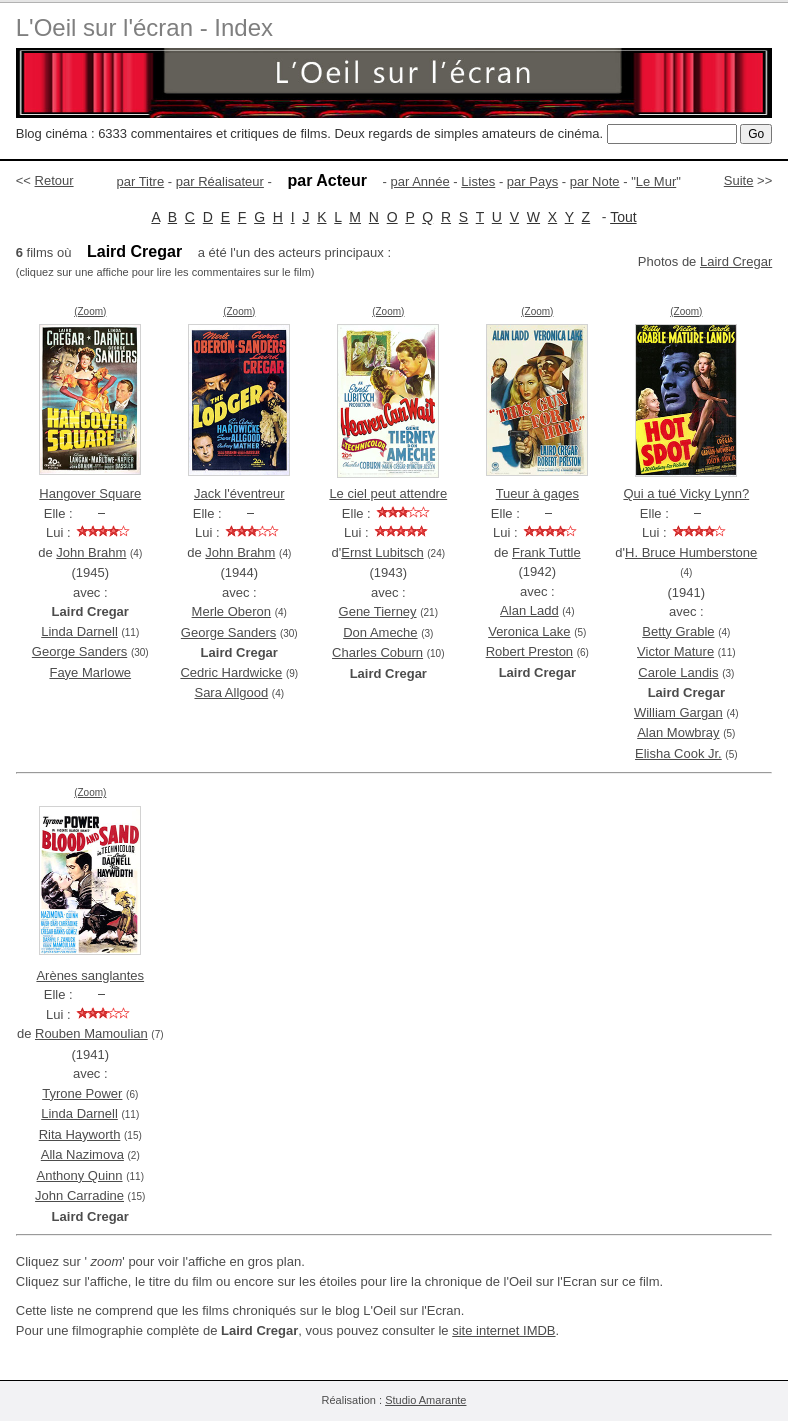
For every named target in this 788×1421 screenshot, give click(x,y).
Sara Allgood (231, 692)
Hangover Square (90, 493)
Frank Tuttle (546, 552)
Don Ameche (380, 632)
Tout (623, 217)
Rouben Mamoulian (91, 1033)
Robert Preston (529, 651)
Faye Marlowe (90, 672)
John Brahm (91, 552)
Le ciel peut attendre (388, 493)
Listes (478, 181)
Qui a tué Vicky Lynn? (686, 493)
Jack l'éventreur (239, 493)
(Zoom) (90, 311)
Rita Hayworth (80, 1134)
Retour (54, 180)
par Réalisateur (220, 181)
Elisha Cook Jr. (678, 753)
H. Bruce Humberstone (691, 552)
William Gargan (678, 712)
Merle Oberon (231, 611)
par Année (419, 181)
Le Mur (656, 181)
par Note (595, 181)
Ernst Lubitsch (382, 552)
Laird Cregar (736, 261)
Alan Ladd (529, 610)
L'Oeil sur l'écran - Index (144, 27)
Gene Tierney (378, 611)
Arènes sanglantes (90, 975)
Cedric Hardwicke (231, 672)
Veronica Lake (529, 631)
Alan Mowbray (678, 732)
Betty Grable (678, 631)
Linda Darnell (79, 631)
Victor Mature (675, 651)
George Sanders (79, 651)
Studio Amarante (425, 1400)
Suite (739, 180)
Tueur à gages (537, 493)
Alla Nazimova (82, 1154)
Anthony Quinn (80, 1175)
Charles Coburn (377, 652)
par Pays (532, 181)
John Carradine (79, 1195)
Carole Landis (678, 672)
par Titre (141, 181)
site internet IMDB (503, 1330)
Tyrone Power (82, 1093)
